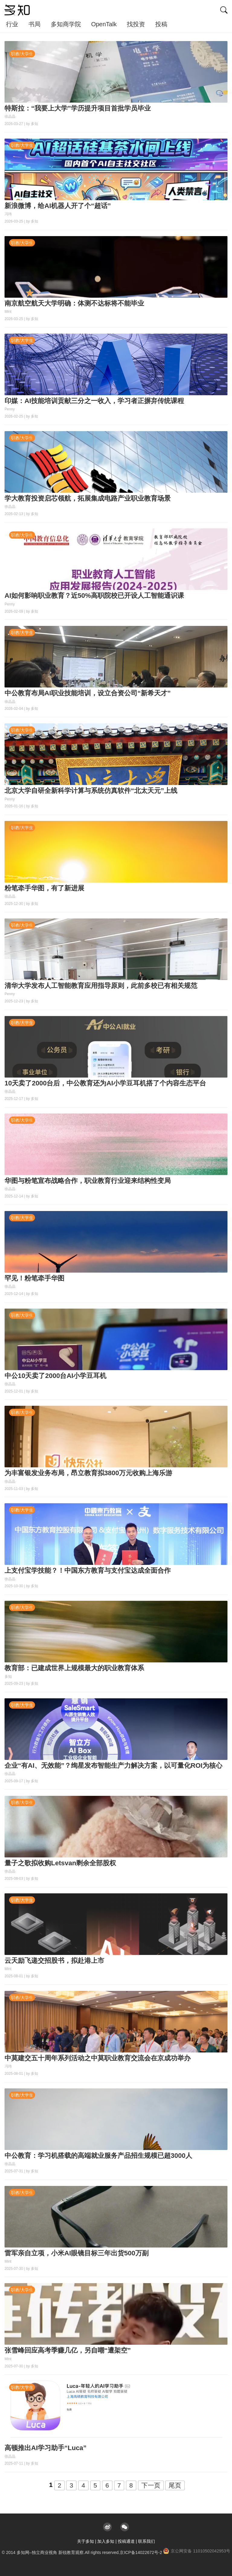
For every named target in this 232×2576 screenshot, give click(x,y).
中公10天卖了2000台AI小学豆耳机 (55, 1375)
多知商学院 (66, 24)
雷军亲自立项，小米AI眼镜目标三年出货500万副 (77, 2253)
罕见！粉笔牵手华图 (34, 1278)
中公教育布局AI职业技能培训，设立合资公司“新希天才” (88, 693)
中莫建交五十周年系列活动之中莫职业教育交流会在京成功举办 (98, 2058)
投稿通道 (126, 2541)
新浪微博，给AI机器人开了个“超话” (58, 206)
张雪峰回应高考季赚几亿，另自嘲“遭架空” (68, 2350)
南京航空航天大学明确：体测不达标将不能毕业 (74, 303)
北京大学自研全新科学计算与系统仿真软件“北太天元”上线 (91, 790)
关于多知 (85, 2541)
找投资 (136, 24)
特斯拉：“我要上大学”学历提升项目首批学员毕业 (78, 108)
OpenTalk (104, 24)
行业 (12, 24)
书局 (34, 24)
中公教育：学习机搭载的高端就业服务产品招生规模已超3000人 (98, 2155)
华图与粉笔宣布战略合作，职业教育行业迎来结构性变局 (88, 1180)
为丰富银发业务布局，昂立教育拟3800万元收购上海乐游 (88, 1473)
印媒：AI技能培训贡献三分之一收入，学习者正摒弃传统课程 (94, 401)
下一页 (150, 2485)
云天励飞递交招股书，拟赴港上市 (54, 1960)
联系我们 (146, 2541)
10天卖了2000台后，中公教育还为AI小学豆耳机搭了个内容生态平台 (105, 1083)
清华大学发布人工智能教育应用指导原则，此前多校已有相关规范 (101, 985)
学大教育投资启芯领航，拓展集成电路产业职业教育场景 (88, 498)
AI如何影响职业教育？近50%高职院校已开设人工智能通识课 (94, 595)
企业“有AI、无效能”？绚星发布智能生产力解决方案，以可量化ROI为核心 (113, 1765)
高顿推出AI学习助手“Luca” (45, 2448)
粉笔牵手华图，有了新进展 (44, 888)
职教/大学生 (22, 53)
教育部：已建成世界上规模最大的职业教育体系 (74, 1668)
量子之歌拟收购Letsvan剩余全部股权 (60, 1863)
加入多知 (105, 2541)
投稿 (161, 24)
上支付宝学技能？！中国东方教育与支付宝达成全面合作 (88, 1570)
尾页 (175, 2485)
